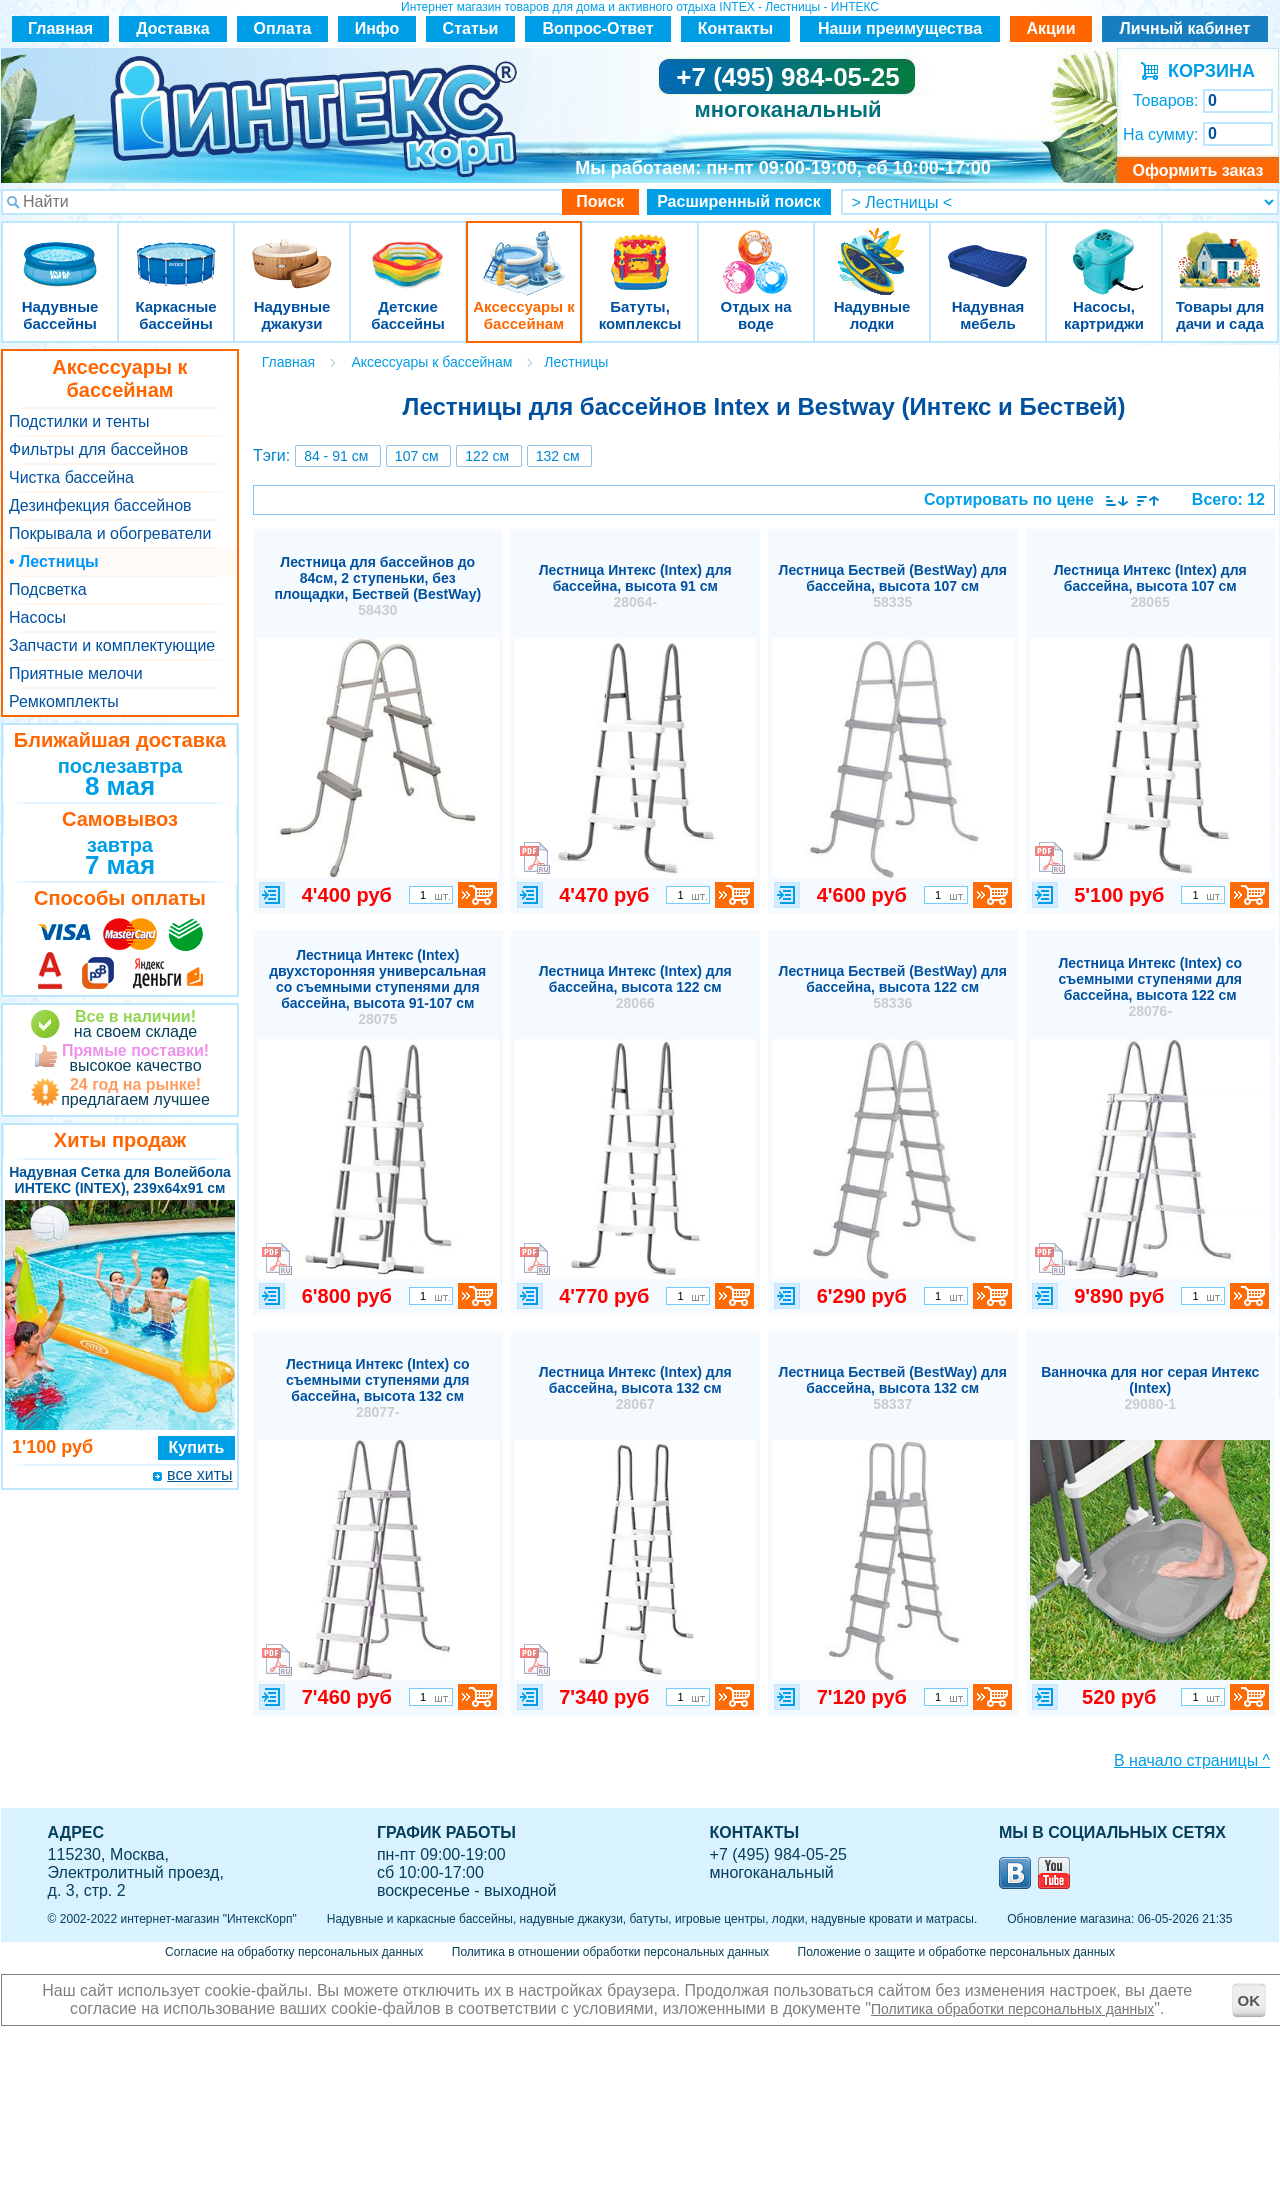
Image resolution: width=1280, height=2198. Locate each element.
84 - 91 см (336, 456)
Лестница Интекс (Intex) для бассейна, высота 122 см (635, 987)
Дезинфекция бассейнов (100, 505)
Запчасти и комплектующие (112, 645)
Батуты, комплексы (640, 249)
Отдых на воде (756, 249)
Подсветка (48, 589)
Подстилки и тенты (79, 421)
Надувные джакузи (292, 249)
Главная (60, 28)
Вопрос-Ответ (598, 28)
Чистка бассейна (71, 477)
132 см (558, 456)
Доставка (173, 28)
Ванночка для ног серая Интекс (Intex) (1150, 1388)
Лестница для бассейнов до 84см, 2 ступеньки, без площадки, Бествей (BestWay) (377, 586)
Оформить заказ (1197, 170)
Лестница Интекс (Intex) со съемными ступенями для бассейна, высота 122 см (1150, 987)
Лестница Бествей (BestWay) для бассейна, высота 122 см (893, 987)
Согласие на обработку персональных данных (294, 1952)
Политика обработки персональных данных (1012, 2009)
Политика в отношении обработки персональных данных (610, 1952)
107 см (417, 456)
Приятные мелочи (76, 673)
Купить (197, 1447)
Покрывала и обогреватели (110, 533)
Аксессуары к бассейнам (523, 249)
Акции (1050, 28)
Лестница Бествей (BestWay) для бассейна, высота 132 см (893, 1388)
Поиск (600, 201)
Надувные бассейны (60, 249)
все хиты (199, 1474)
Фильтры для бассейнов (98, 449)
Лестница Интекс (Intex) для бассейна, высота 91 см (635, 586)
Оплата (283, 28)
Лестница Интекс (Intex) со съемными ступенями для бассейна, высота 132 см (377, 1388)
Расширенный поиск (739, 201)
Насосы (37, 617)
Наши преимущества (900, 28)
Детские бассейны (408, 249)
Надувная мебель (988, 249)
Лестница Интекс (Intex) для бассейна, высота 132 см (635, 1388)
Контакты (735, 28)
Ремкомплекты (64, 701)
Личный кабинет (1185, 28)
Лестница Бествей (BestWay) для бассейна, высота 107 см (893, 586)
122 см (487, 456)
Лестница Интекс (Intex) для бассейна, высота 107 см (1150, 586)
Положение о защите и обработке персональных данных (956, 1952)
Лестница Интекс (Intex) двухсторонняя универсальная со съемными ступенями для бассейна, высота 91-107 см (377, 987)
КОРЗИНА (1206, 71)
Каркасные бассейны (176, 249)
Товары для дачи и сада (1220, 249)
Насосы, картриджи (1104, 249)
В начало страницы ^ (1192, 1760)
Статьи (471, 28)
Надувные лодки (872, 249)
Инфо (377, 28)
